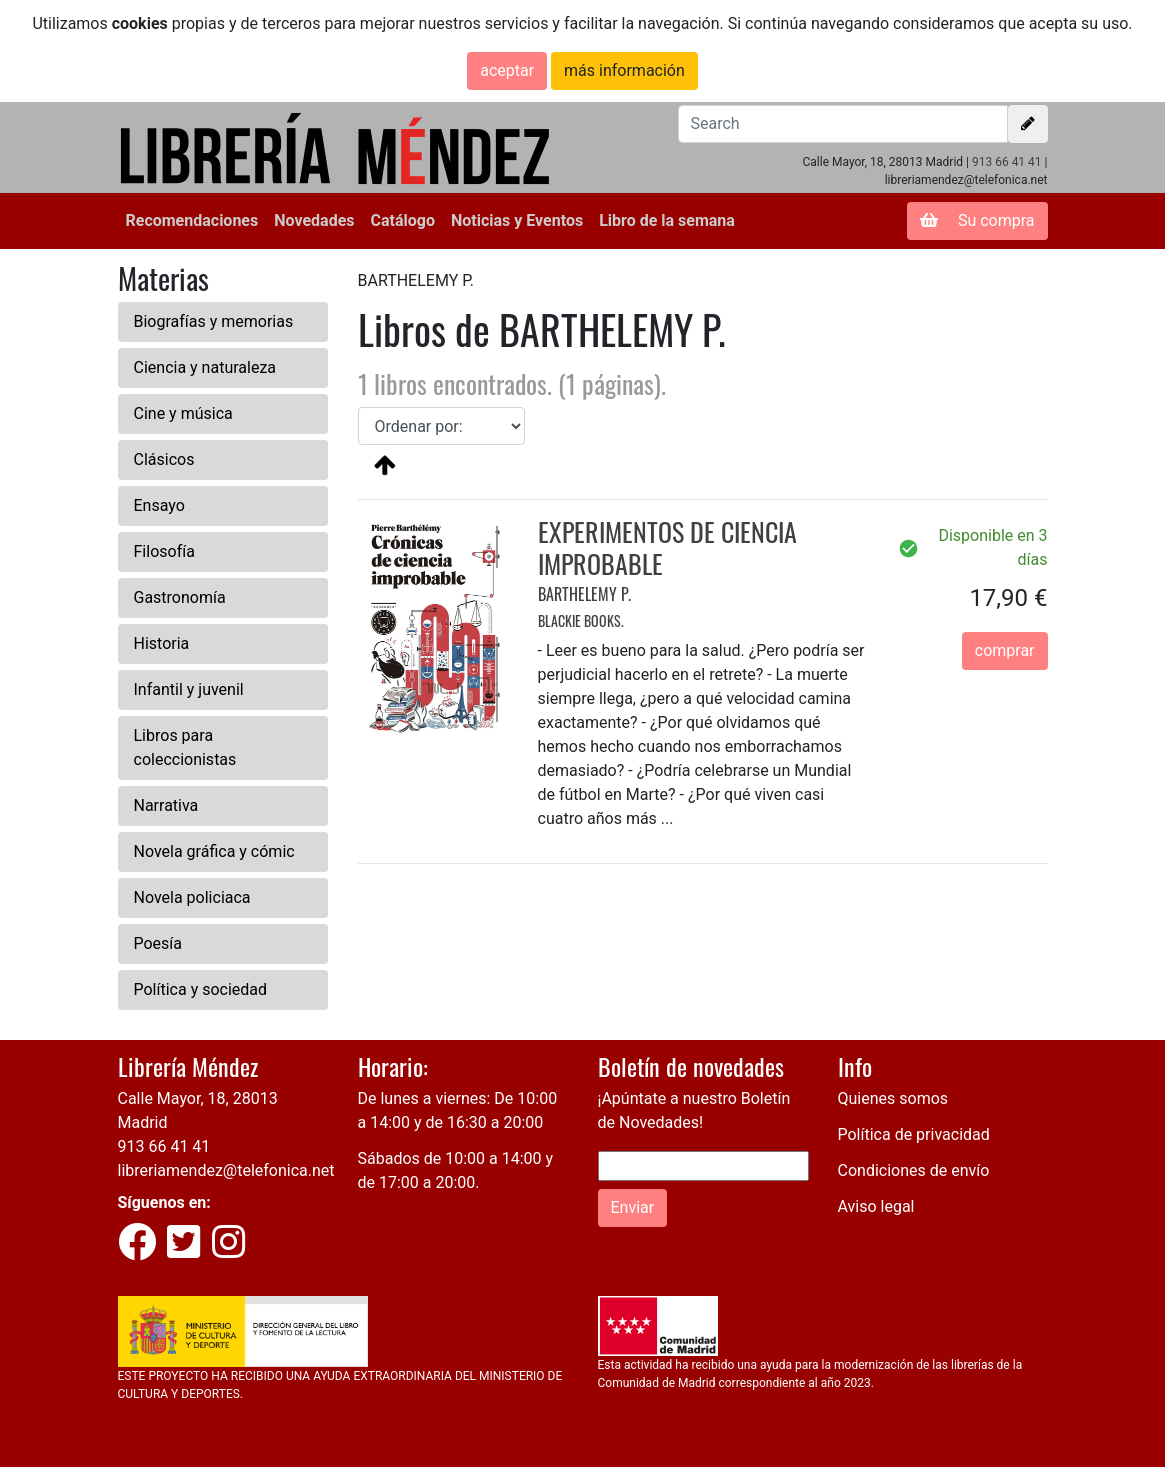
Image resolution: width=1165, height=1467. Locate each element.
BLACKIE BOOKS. (581, 620)
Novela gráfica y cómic (214, 851)
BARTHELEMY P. (584, 594)
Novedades (314, 220)
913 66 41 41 (1007, 162)
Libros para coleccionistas (185, 747)
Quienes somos (893, 1098)
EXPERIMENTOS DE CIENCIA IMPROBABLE (667, 547)
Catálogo (403, 220)
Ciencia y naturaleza (205, 367)
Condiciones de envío (914, 1170)
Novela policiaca (192, 897)
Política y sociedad (201, 989)
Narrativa (166, 805)
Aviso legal (876, 1206)
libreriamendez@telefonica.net (226, 1170)
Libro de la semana (667, 220)
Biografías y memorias (214, 321)
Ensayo (159, 505)
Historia (162, 643)
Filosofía (164, 551)
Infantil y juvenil (189, 689)
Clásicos (164, 459)
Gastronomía (180, 597)
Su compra (977, 220)
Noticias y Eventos (517, 220)
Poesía (158, 943)
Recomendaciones (192, 220)
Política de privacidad (914, 1134)
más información (624, 70)
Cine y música (183, 413)
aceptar (507, 70)
